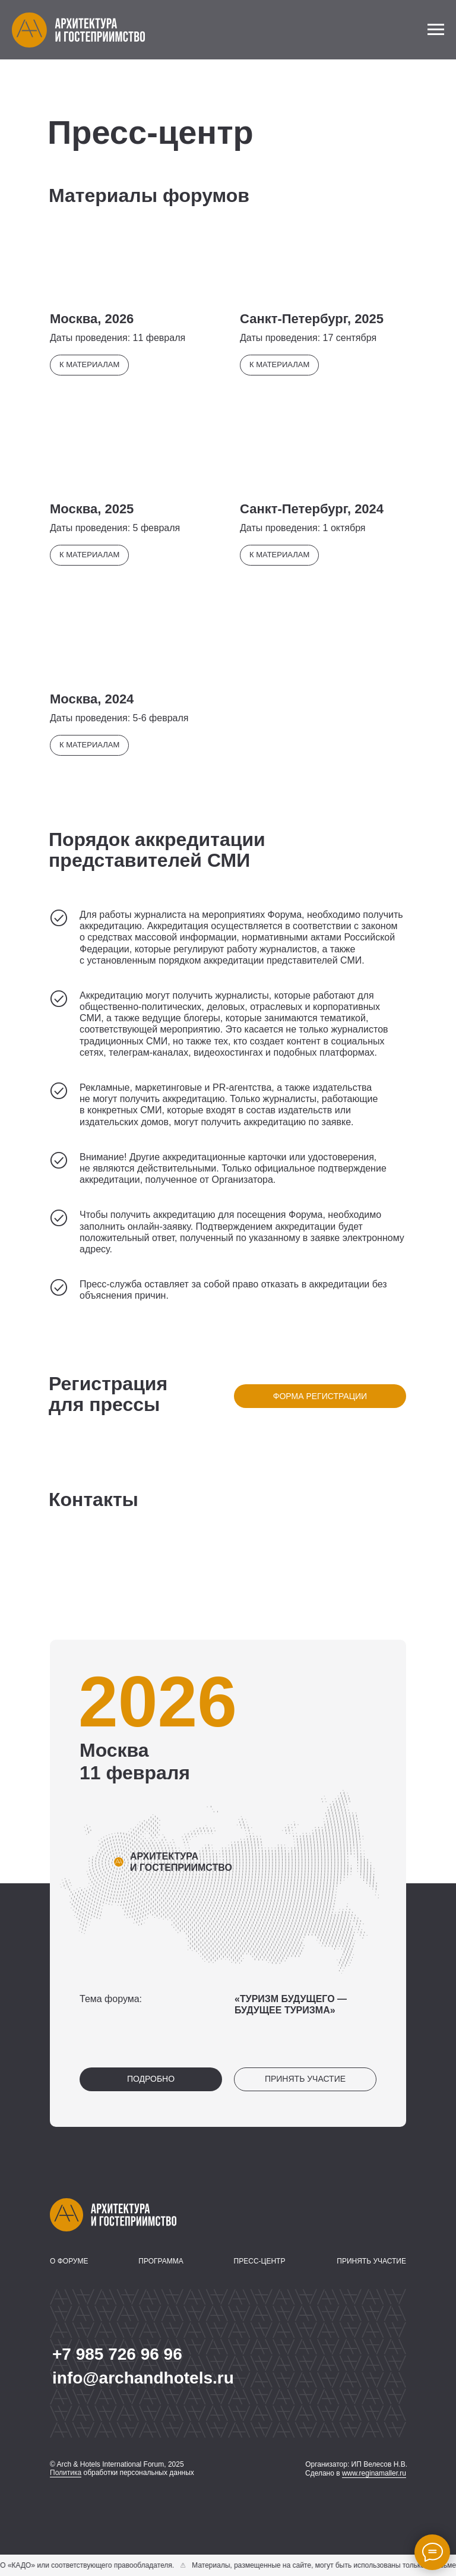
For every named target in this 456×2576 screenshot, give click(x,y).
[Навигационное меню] (436, 30)
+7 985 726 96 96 (117, 2354)
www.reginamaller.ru (374, 2473)
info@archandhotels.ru (143, 2378)
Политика (65, 2472)
